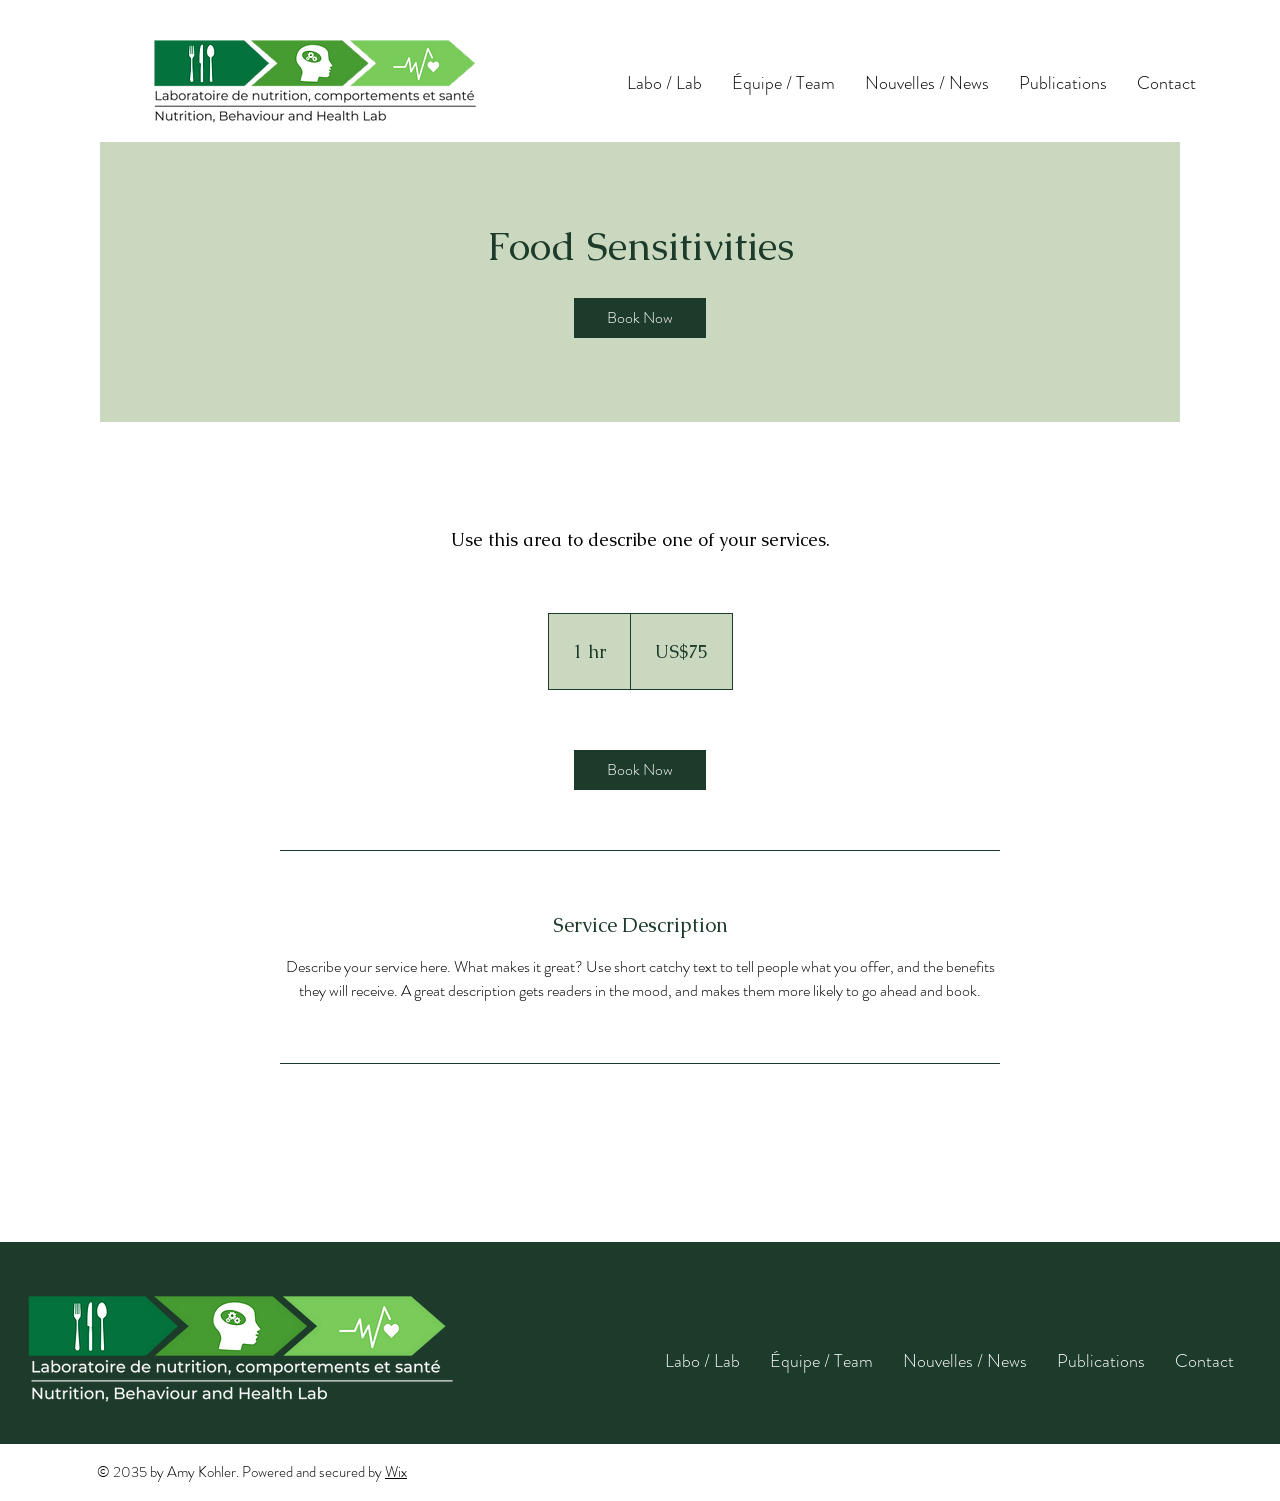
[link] (640, 318)
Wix (396, 1472)
